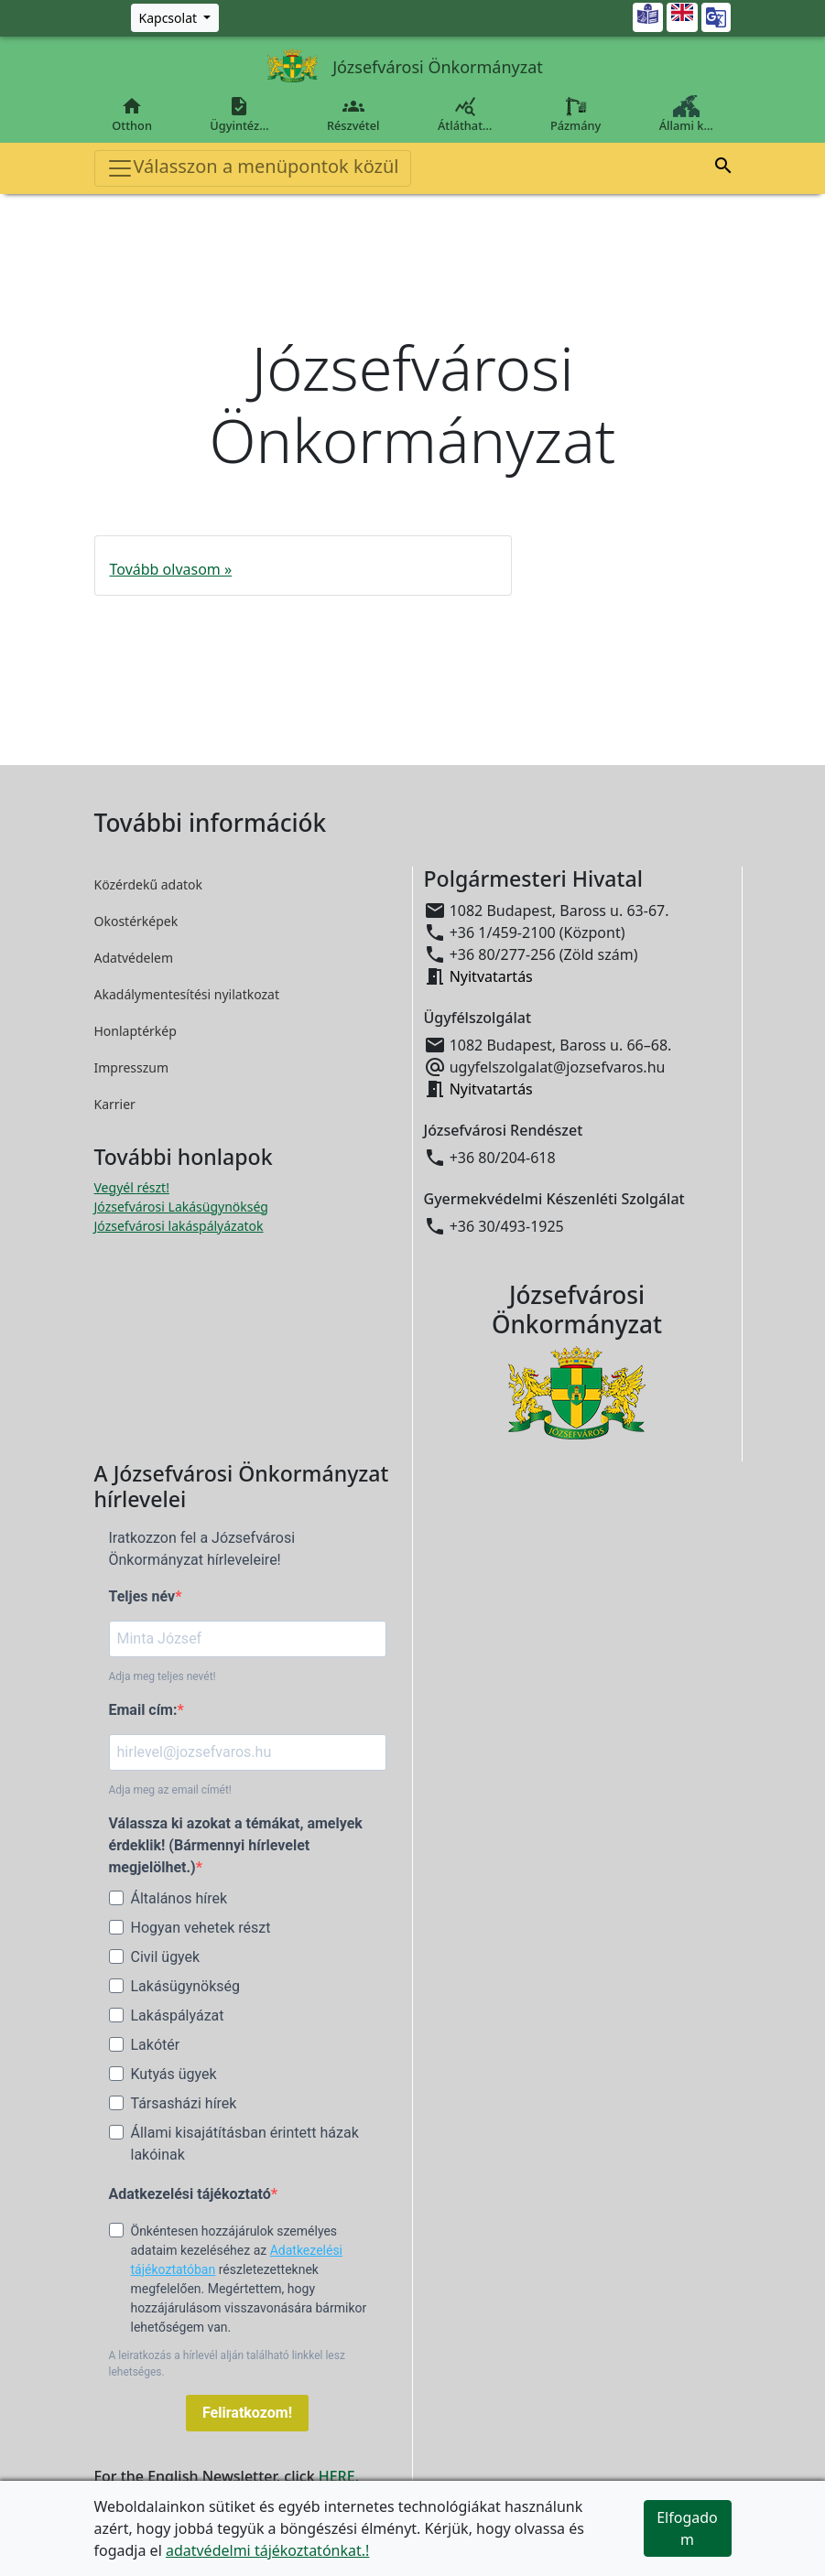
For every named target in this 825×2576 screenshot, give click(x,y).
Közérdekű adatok (148, 884)
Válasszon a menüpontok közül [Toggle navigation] (252, 168)
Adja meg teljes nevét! (162, 1676)
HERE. (339, 2476)
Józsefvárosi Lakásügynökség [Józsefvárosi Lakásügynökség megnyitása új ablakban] (181, 1206)
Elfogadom (687, 2528)
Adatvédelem (134, 957)
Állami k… (686, 114)
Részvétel (353, 114)
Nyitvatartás (491, 976)
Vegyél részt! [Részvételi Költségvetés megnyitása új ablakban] (131, 1187)
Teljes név (142, 1596)
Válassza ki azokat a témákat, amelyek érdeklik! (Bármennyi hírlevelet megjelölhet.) (236, 1845)
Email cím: (143, 1710)
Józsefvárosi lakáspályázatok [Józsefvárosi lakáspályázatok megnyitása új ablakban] (179, 1225)
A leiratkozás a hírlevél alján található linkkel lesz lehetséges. (227, 2363)
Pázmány (575, 114)
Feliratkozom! (247, 2412)
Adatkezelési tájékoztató (190, 2194)
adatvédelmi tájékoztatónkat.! (267, 2550)
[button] (723, 166)
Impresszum (131, 1067)
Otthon (132, 114)
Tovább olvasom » (171, 569)
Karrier (115, 1104)
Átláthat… (464, 114)
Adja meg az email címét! (170, 1790)
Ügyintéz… (240, 114)
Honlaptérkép (135, 1031)
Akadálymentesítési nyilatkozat (187, 994)
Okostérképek (136, 921)
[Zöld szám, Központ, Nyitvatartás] (175, 18)
